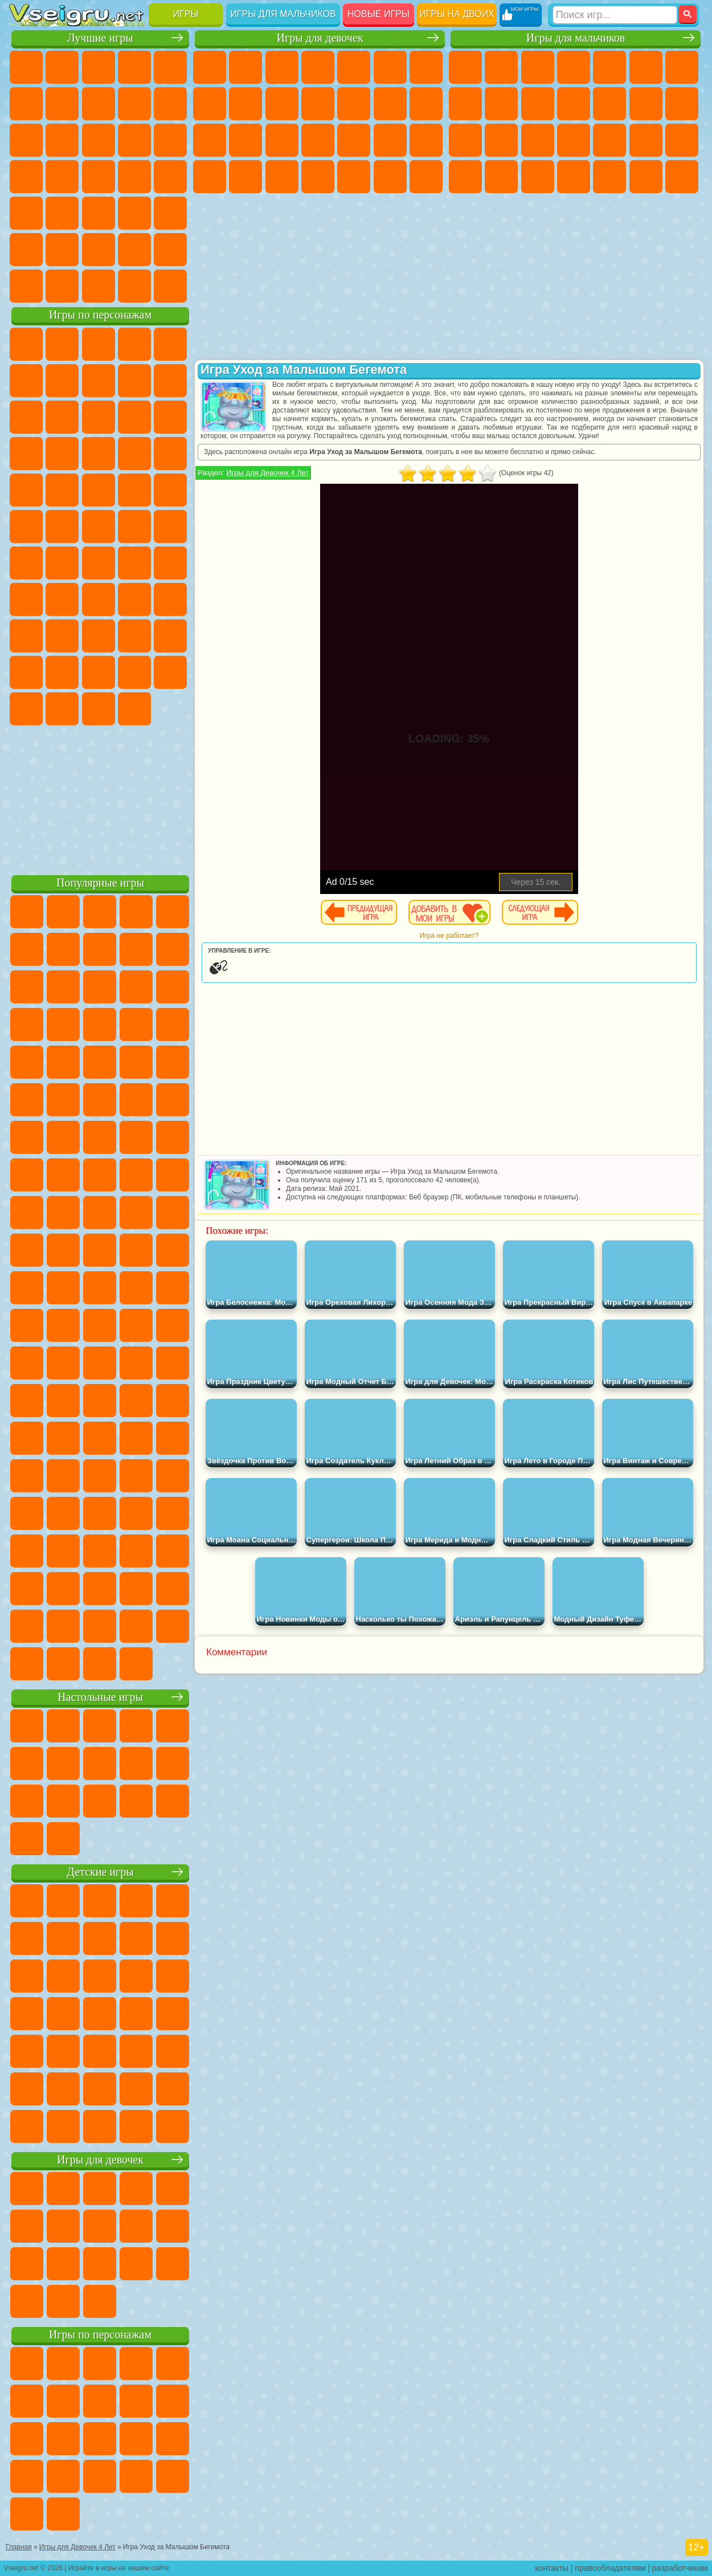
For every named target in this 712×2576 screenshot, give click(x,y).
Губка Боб (62, 344)
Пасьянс (26, 176)
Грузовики (609, 103)
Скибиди (26, 708)
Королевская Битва (645, 67)
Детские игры (100, 1872)
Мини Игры (26, 213)
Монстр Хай (390, 67)
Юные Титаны (170, 526)
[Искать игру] (615, 15)
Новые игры (378, 14)
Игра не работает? (449, 936)
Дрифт (537, 176)
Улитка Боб (62, 380)
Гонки (681, 103)
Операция (390, 140)
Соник (170, 453)
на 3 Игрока (26, 249)
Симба (62, 672)
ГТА (465, 176)
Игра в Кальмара (26, 599)
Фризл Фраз (170, 490)
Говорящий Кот (134, 344)
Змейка (134, 213)
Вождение (26, 286)
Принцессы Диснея (209, 176)
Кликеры (170, 140)
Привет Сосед (98, 635)
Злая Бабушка (26, 417)
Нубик (62, 635)
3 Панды (62, 453)
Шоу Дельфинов (26, 453)
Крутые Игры (98, 249)
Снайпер (465, 140)
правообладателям (610, 2568)
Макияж (426, 140)
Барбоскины (26, 490)
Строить (134, 286)
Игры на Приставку (170, 286)
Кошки (317, 103)
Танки (573, 67)
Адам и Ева (26, 526)
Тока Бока (170, 635)
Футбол (501, 67)
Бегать (645, 176)
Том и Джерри (134, 526)
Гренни (134, 599)
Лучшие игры (100, 38)
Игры (186, 14)
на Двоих (170, 67)
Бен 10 (501, 176)
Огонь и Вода (281, 67)
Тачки (98, 453)
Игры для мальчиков (282, 14)
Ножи (98, 176)
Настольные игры (100, 1697)
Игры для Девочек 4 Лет (267, 472)
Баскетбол (170, 249)
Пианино (390, 176)
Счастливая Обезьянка (98, 526)
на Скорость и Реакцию (62, 213)
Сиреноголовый (98, 562)
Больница (317, 140)
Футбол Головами (62, 286)
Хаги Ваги (170, 599)
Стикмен (573, 103)
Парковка (465, 67)
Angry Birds (134, 417)
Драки (645, 103)
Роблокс (26, 635)
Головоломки (170, 213)
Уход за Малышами (281, 176)
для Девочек (62, 67)
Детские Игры (134, 67)
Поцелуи (426, 103)
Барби (317, 67)
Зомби (609, 67)
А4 (62, 599)
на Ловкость (26, 103)
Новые (26, 67)
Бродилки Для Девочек (426, 67)
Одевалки (353, 103)
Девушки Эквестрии (245, 67)
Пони (209, 67)
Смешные (26, 140)
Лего (62, 417)
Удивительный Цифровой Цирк (134, 708)
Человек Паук (134, 490)
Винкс (426, 176)
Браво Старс (170, 562)
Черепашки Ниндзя (501, 103)
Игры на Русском (62, 176)
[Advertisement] (100, 798)
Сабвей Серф (98, 417)
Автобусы (573, 176)
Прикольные (170, 176)
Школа (134, 249)
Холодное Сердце (281, 103)
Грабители (645, 140)
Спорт (170, 103)
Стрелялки (681, 176)
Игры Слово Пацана (98, 672)
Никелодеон (62, 249)
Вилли (26, 344)
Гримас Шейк (62, 708)
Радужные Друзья (134, 635)
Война (98, 286)
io (62, 140)
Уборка (353, 176)
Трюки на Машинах (98, 213)
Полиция (537, 140)
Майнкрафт (681, 67)
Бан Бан (170, 672)
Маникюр (353, 140)
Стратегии (537, 67)
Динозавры (134, 176)
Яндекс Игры (62, 103)
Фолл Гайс (62, 562)
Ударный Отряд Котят (62, 490)
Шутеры (609, 176)
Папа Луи (209, 140)
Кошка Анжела (245, 103)
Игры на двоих (456, 14)
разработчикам (680, 2568)
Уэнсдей (134, 672)
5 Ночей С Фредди (26, 380)
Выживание (609, 140)
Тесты (353, 67)
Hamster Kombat (98, 708)
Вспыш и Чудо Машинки (134, 453)
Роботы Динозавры (573, 140)
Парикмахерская (390, 103)
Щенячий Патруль (98, 344)
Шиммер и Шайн (62, 526)
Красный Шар (98, 380)
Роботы (501, 140)
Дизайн (317, 176)
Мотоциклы (537, 103)
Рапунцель (281, 140)
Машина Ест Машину (681, 140)
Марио (98, 490)
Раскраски (209, 103)
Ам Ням (170, 417)
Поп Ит (98, 103)
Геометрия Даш (134, 103)
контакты (551, 2568)
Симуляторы (98, 67)
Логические (134, 140)
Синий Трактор (26, 562)
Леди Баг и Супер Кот (170, 380)
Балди (98, 599)
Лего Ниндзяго (170, 344)
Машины (465, 103)
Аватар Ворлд (26, 672)
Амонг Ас (134, 562)
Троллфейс (134, 380)
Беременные (245, 140)
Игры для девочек (320, 38)
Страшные (98, 140)
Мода (245, 176)
